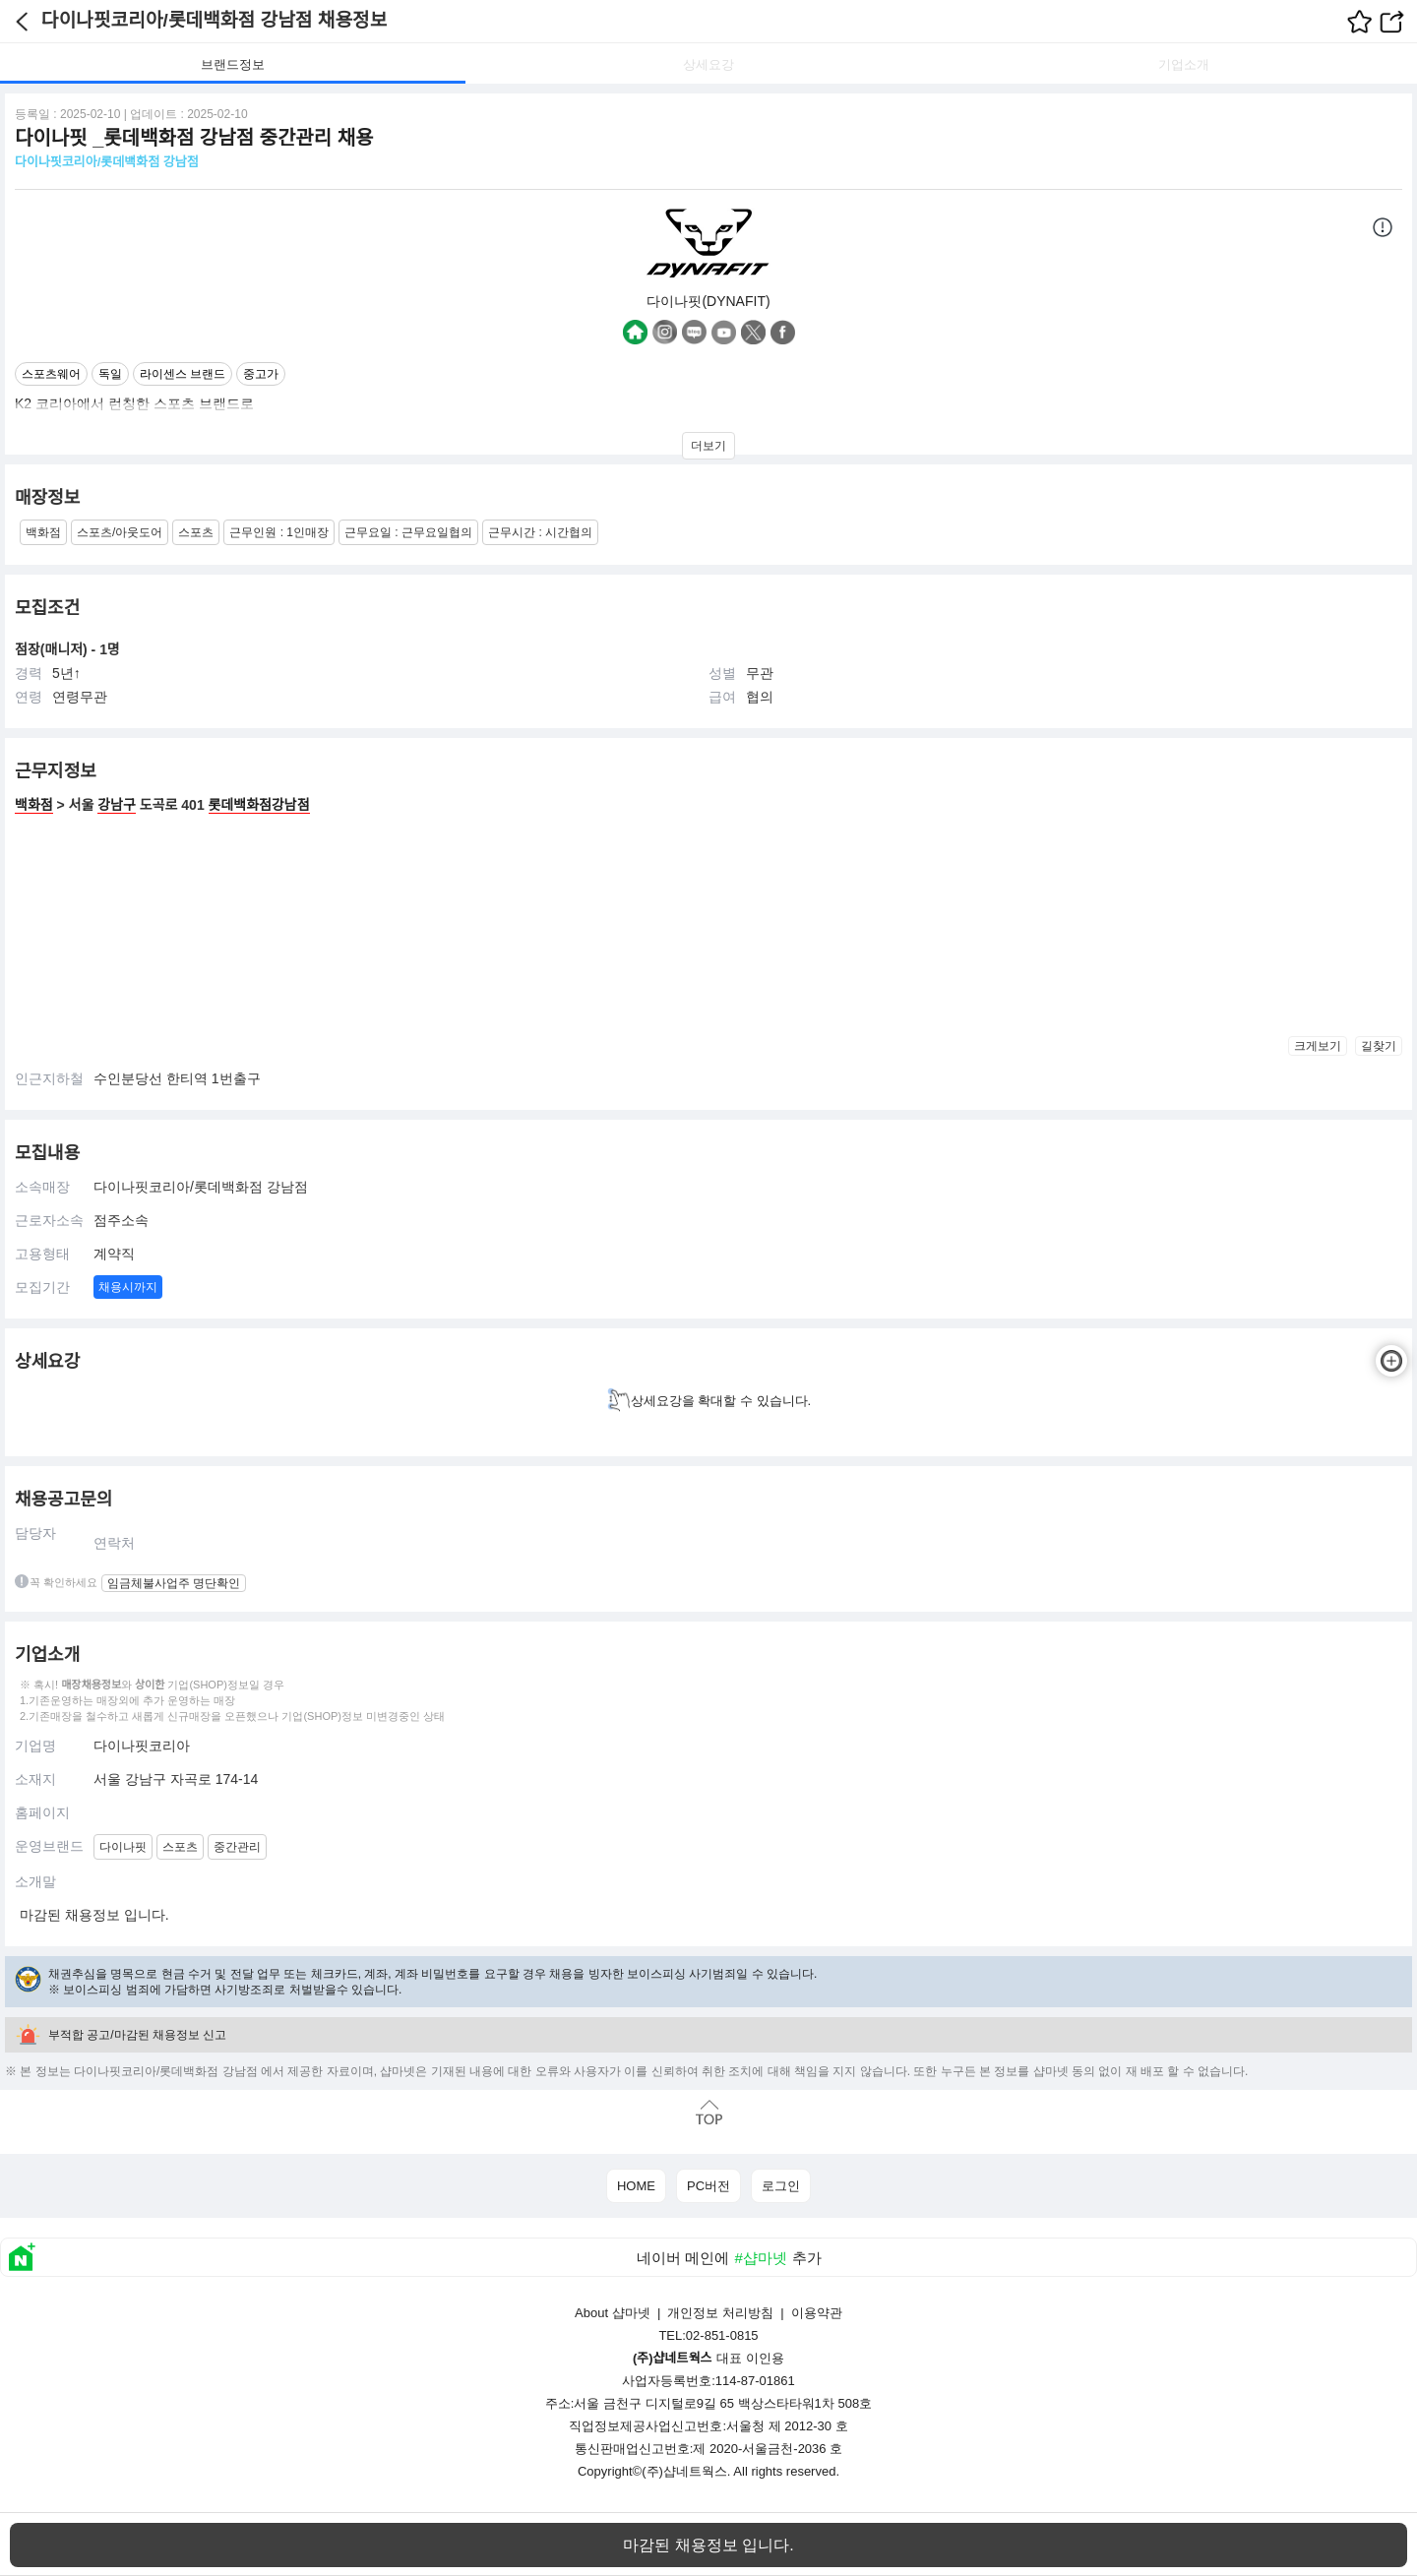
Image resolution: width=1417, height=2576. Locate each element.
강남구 (116, 805)
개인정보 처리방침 (720, 2312)
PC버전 (708, 2185)
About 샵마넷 (612, 2312)
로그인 (781, 2185)
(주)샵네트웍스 (684, 2471)
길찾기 (1378, 1046)
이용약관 (816, 2312)
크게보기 (1317, 1046)
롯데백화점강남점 (259, 805)
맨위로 (708, 2112)
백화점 (34, 805)
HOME (636, 2185)
